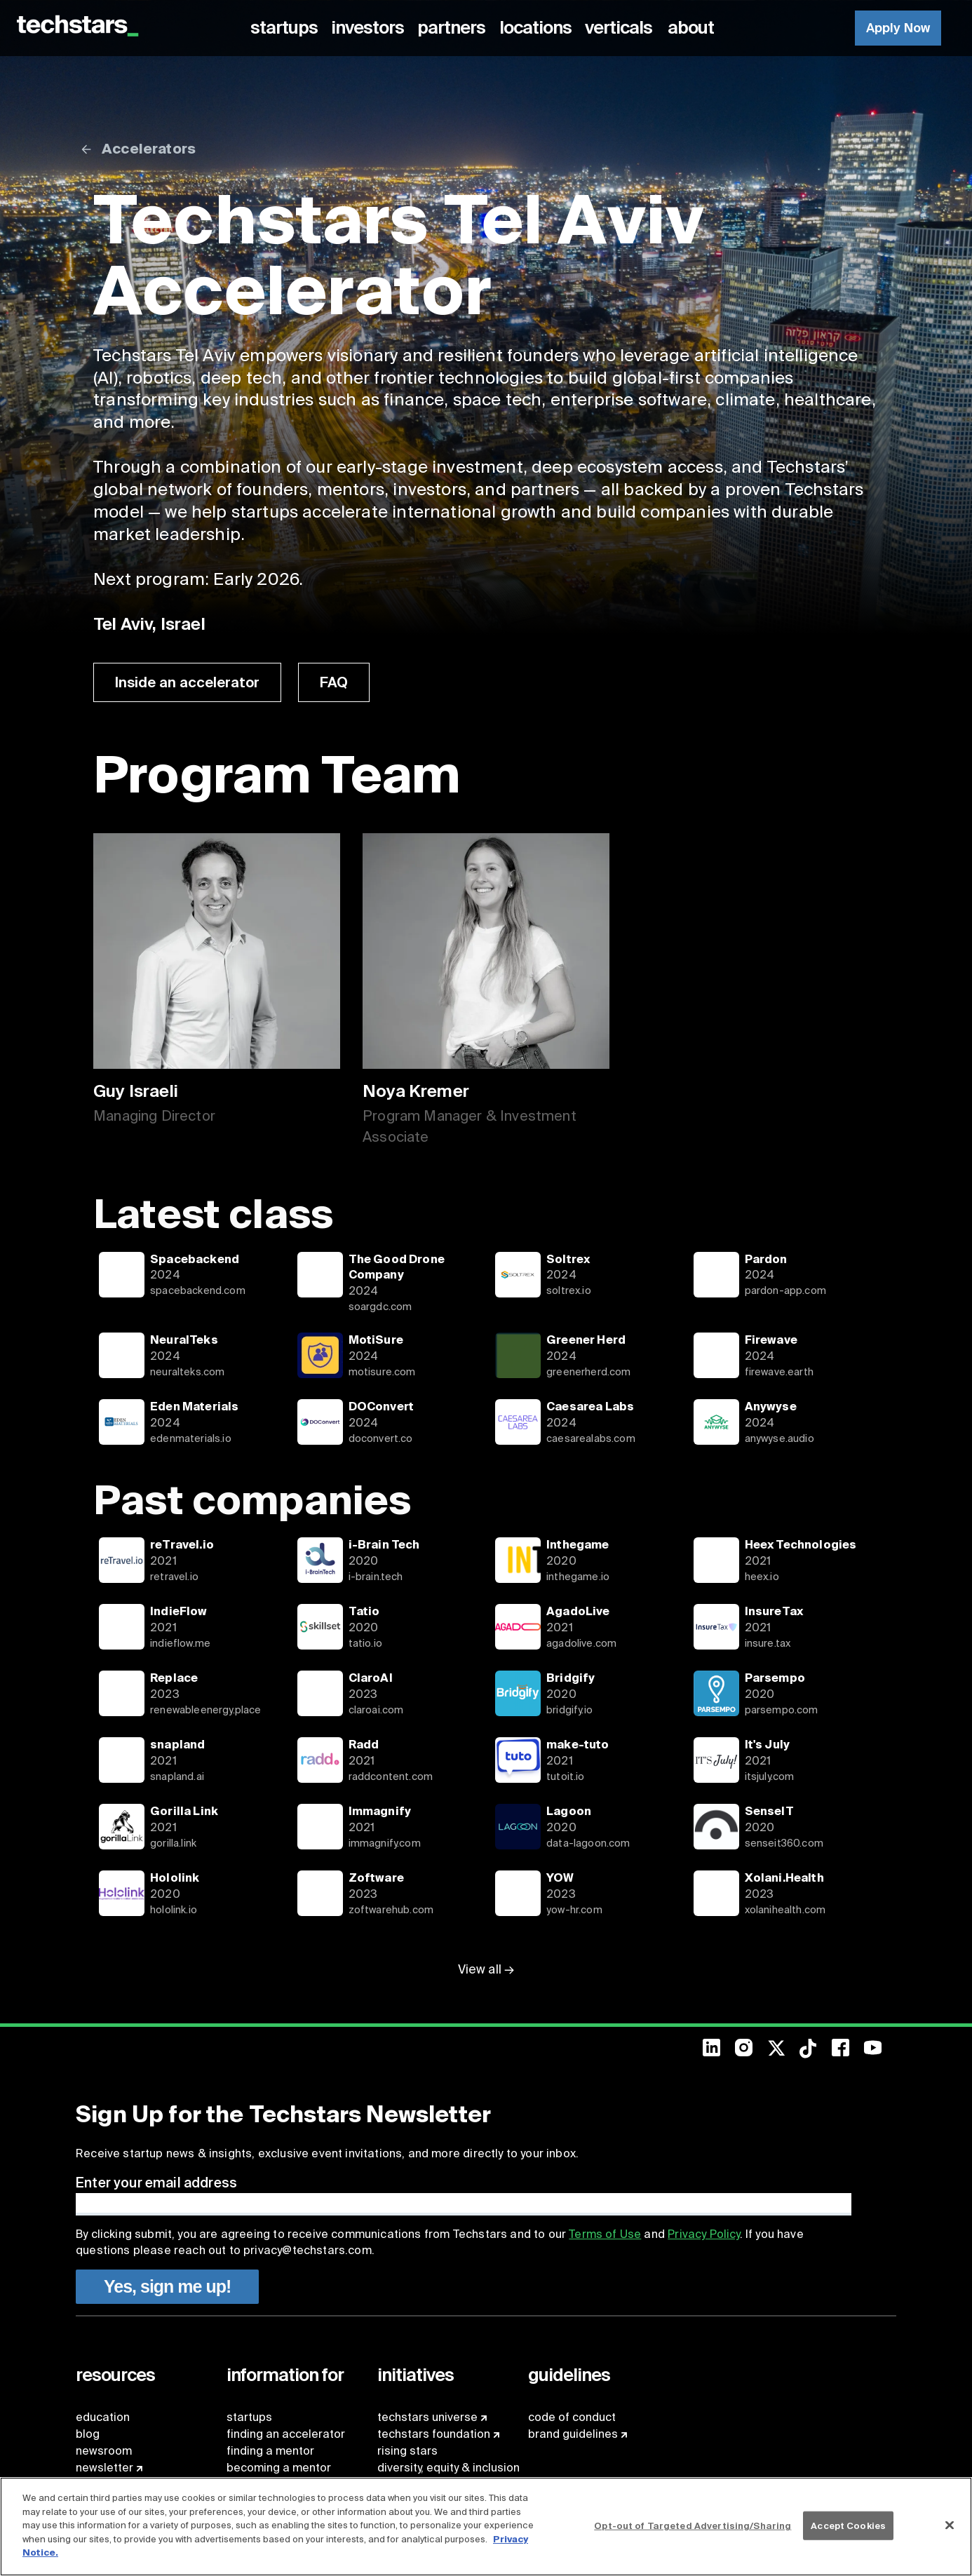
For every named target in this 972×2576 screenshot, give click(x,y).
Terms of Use (605, 2234)
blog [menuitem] (88, 2434)
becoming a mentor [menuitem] (279, 2467)
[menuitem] (286, 28)
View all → (486, 1969)
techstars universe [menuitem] (427, 2417)
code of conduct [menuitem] (572, 2417)
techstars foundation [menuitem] (433, 2434)
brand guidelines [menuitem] (573, 2434)
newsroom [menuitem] (104, 2450)
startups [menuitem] (249, 2417)
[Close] (949, 2524)
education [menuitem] (103, 2417)
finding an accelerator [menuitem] (286, 2434)
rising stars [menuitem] (407, 2450)
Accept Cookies (848, 2525)
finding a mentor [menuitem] (270, 2450)
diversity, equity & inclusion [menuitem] (448, 2467)
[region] (486, 2526)
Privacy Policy (703, 2234)
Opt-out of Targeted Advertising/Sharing (692, 2525)
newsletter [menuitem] (104, 2467)
